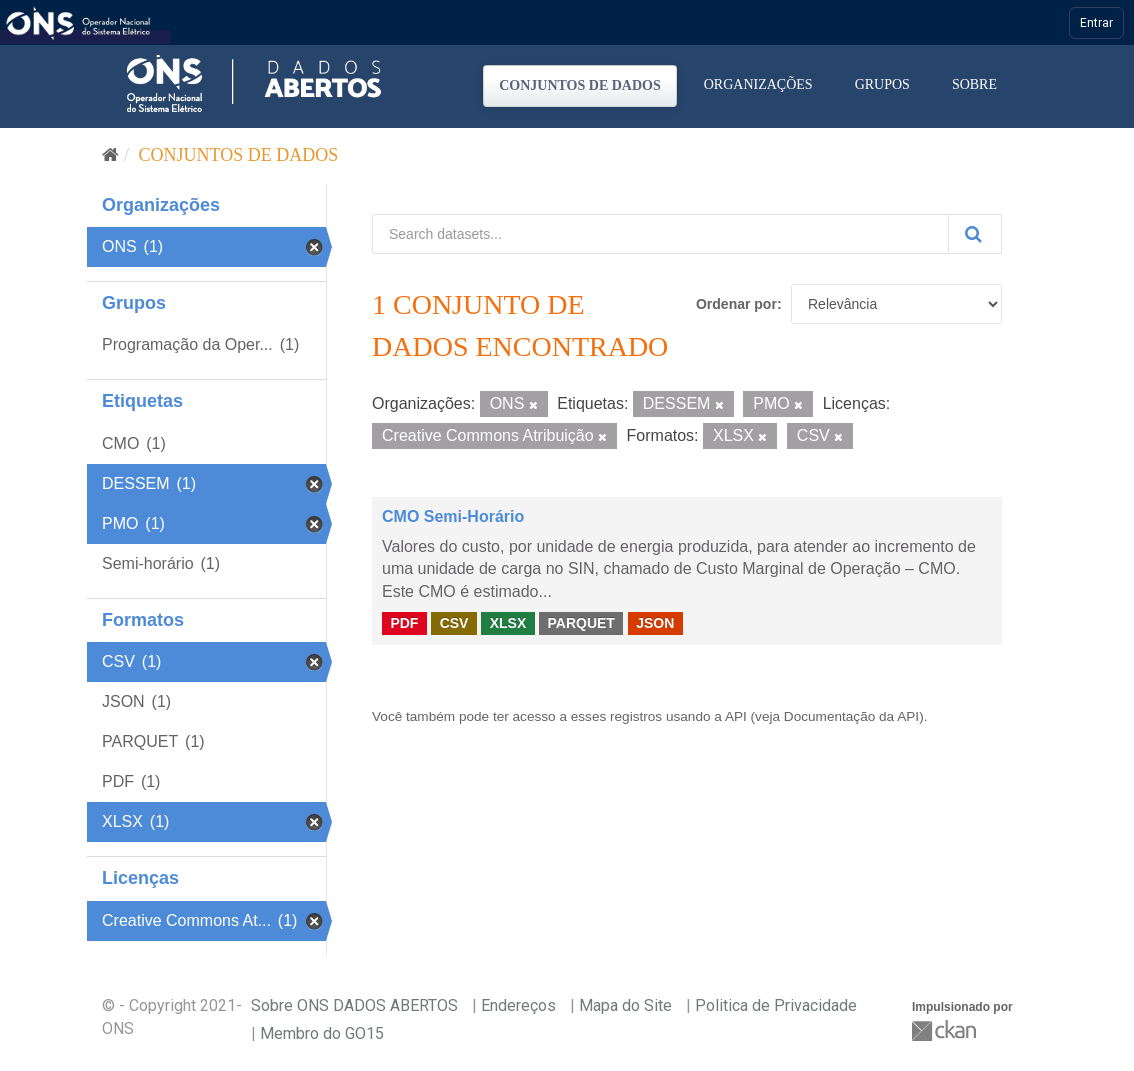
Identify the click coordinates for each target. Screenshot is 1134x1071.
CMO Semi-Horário (453, 516)
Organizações (758, 84)
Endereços (518, 1005)
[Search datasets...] (660, 234)
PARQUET (580, 623)
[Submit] (975, 234)
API (736, 716)
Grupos (882, 84)
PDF (404, 623)
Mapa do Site (625, 1005)
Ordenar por (736, 304)
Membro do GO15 (322, 1033)
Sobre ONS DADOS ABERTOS (354, 1005)
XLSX (508, 623)
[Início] (110, 155)
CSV (454, 623)
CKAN (946, 1030)
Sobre (974, 84)
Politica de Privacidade (776, 1005)
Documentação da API (851, 716)
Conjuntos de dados (580, 85)
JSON (655, 623)
